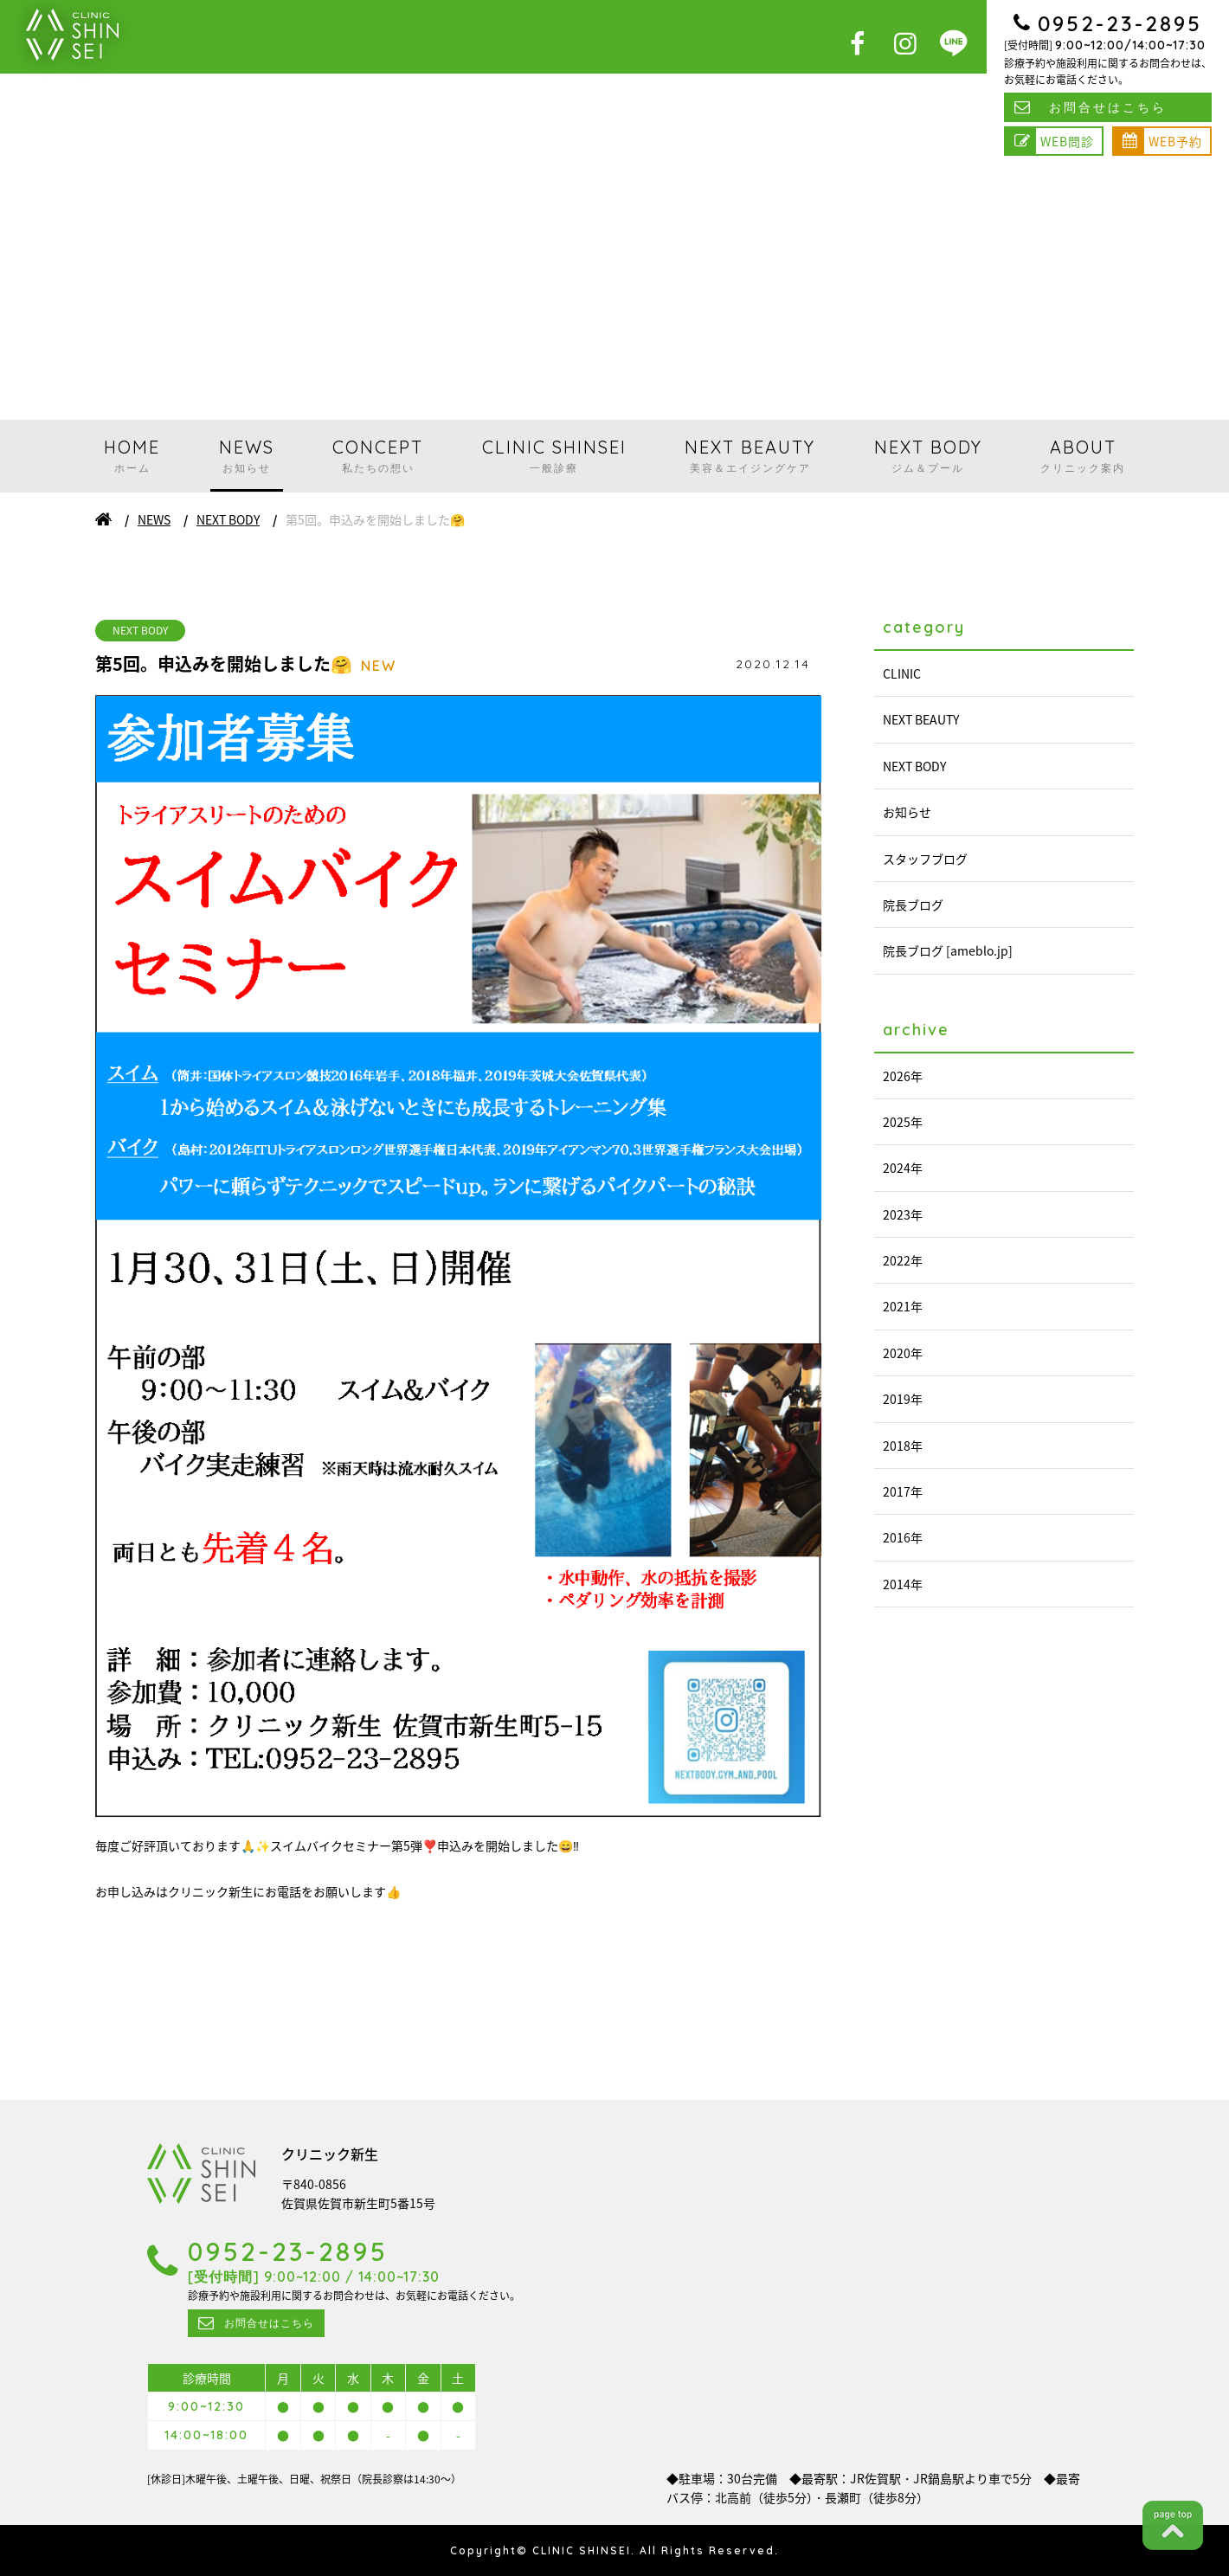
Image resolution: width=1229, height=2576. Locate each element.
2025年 (903, 1121)
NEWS (246, 455)
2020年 (903, 1353)
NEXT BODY (928, 455)
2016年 (903, 1537)
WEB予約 (1175, 141)
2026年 (903, 1076)
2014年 (903, 1584)
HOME (132, 455)
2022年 (903, 1260)
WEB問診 (1067, 141)
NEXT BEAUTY (750, 455)
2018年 (903, 1445)
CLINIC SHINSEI (554, 455)
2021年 (903, 1306)
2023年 (903, 1214)
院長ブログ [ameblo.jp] (948, 950)
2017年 (903, 1491)
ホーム (103, 519)
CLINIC (902, 673)
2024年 (903, 1167)
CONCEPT (377, 455)
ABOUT (1082, 455)
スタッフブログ (925, 858)
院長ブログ (913, 904)
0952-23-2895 (1120, 23)
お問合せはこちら (1108, 107)
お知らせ (907, 812)
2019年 (903, 1398)
